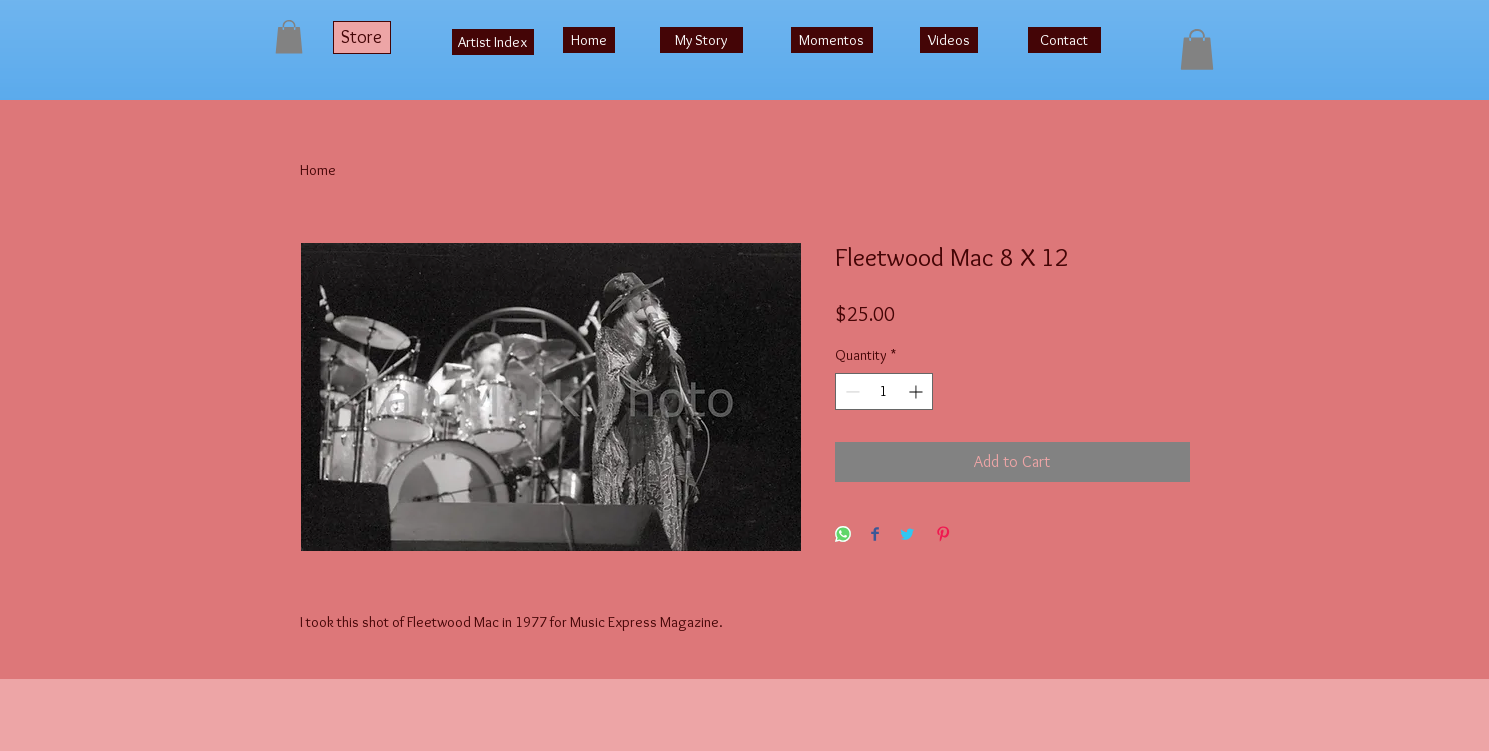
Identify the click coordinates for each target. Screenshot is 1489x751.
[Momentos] (832, 40)
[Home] (589, 40)
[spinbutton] (884, 391)
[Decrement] (850, 391)
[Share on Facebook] (875, 535)
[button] (289, 36)
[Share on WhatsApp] (843, 535)
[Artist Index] (493, 42)
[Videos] (949, 40)
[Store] (362, 37)
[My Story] (701, 40)
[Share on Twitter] (907, 535)
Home (318, 170)
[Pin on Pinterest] (943, 535)
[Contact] (1064, 40)
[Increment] (917, 391)
